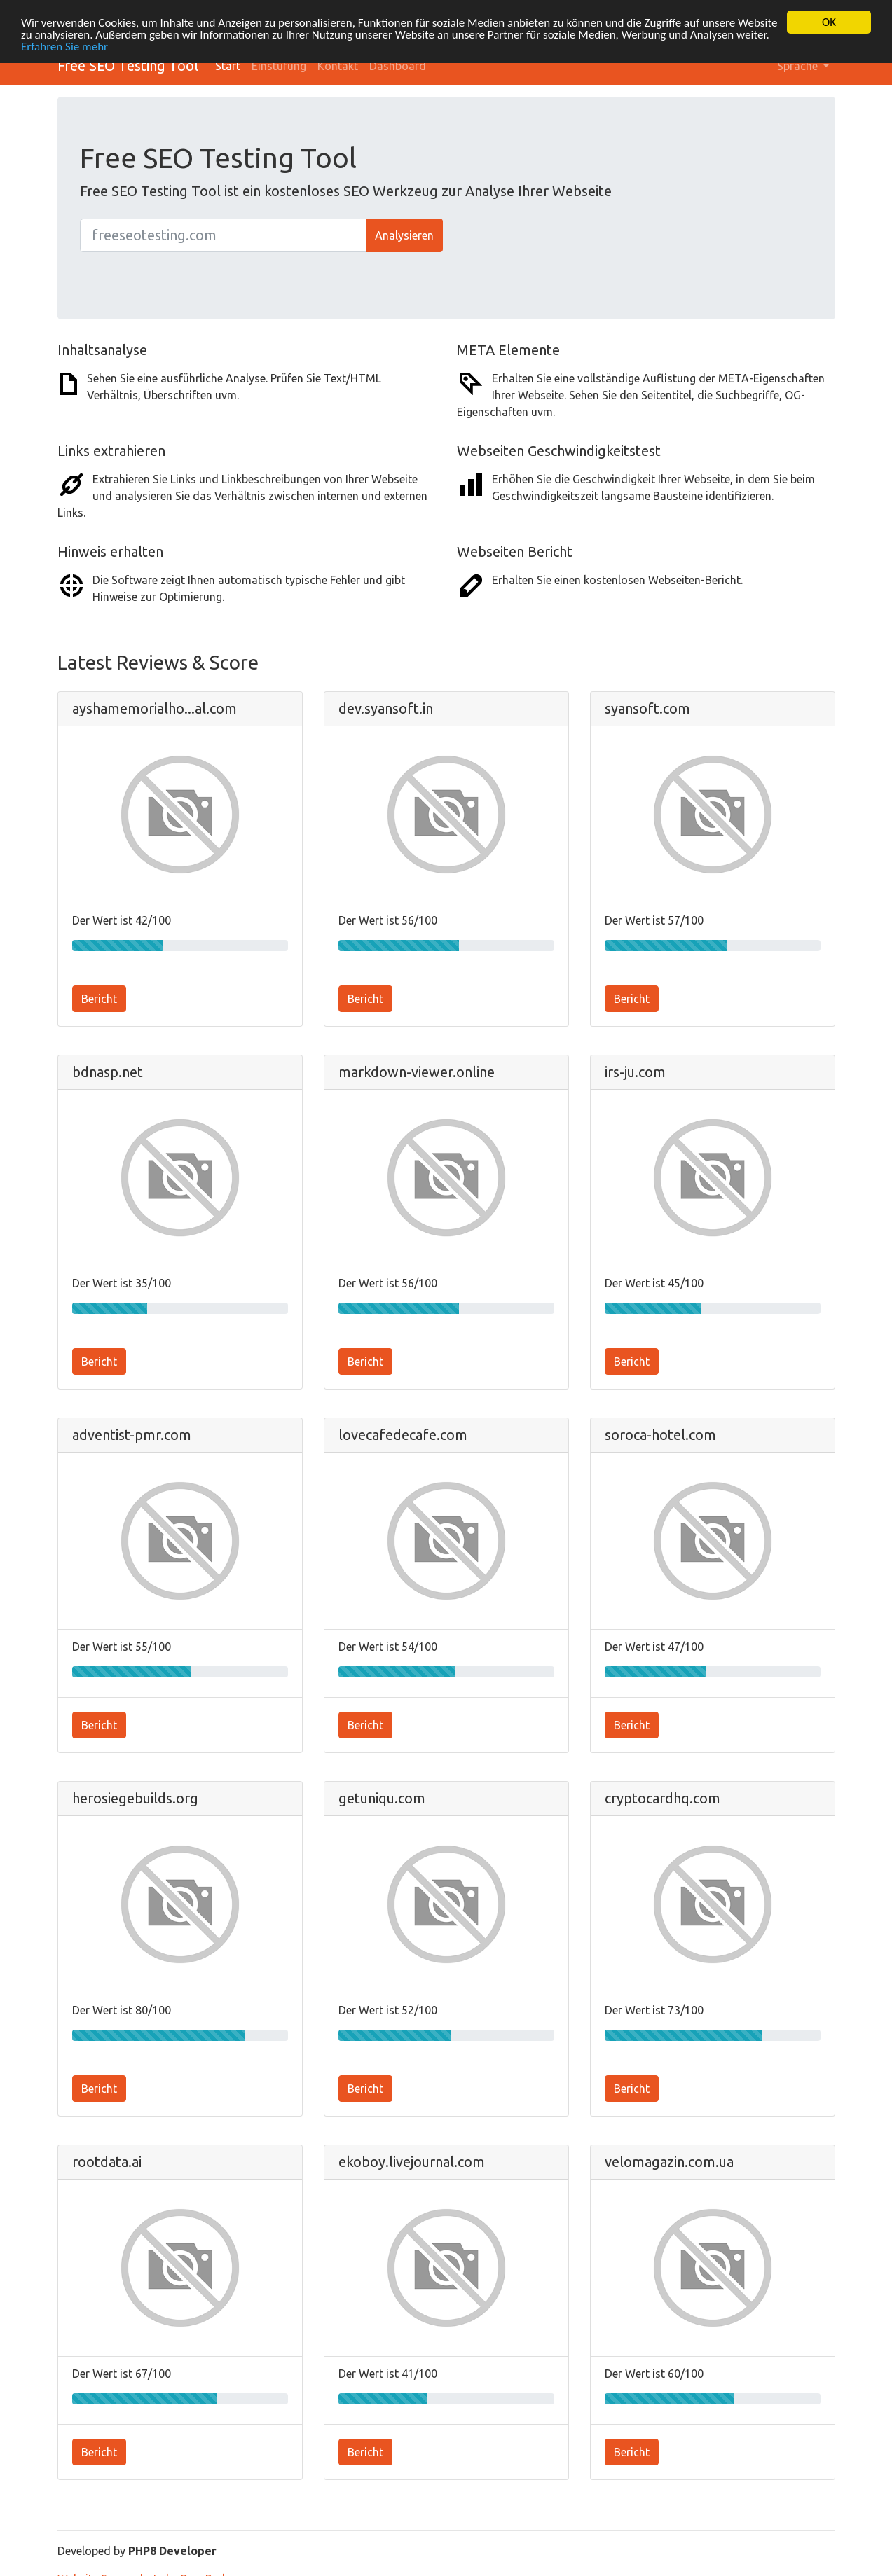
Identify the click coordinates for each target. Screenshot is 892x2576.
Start (227, 66)
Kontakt (337, 66)
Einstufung (279, 66)
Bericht (99, 998)
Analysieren (404, 235)
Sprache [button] (799, 66)
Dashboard (397, 66)
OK (829, 22)
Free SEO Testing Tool (127, 65)
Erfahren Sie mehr (64, 46)
